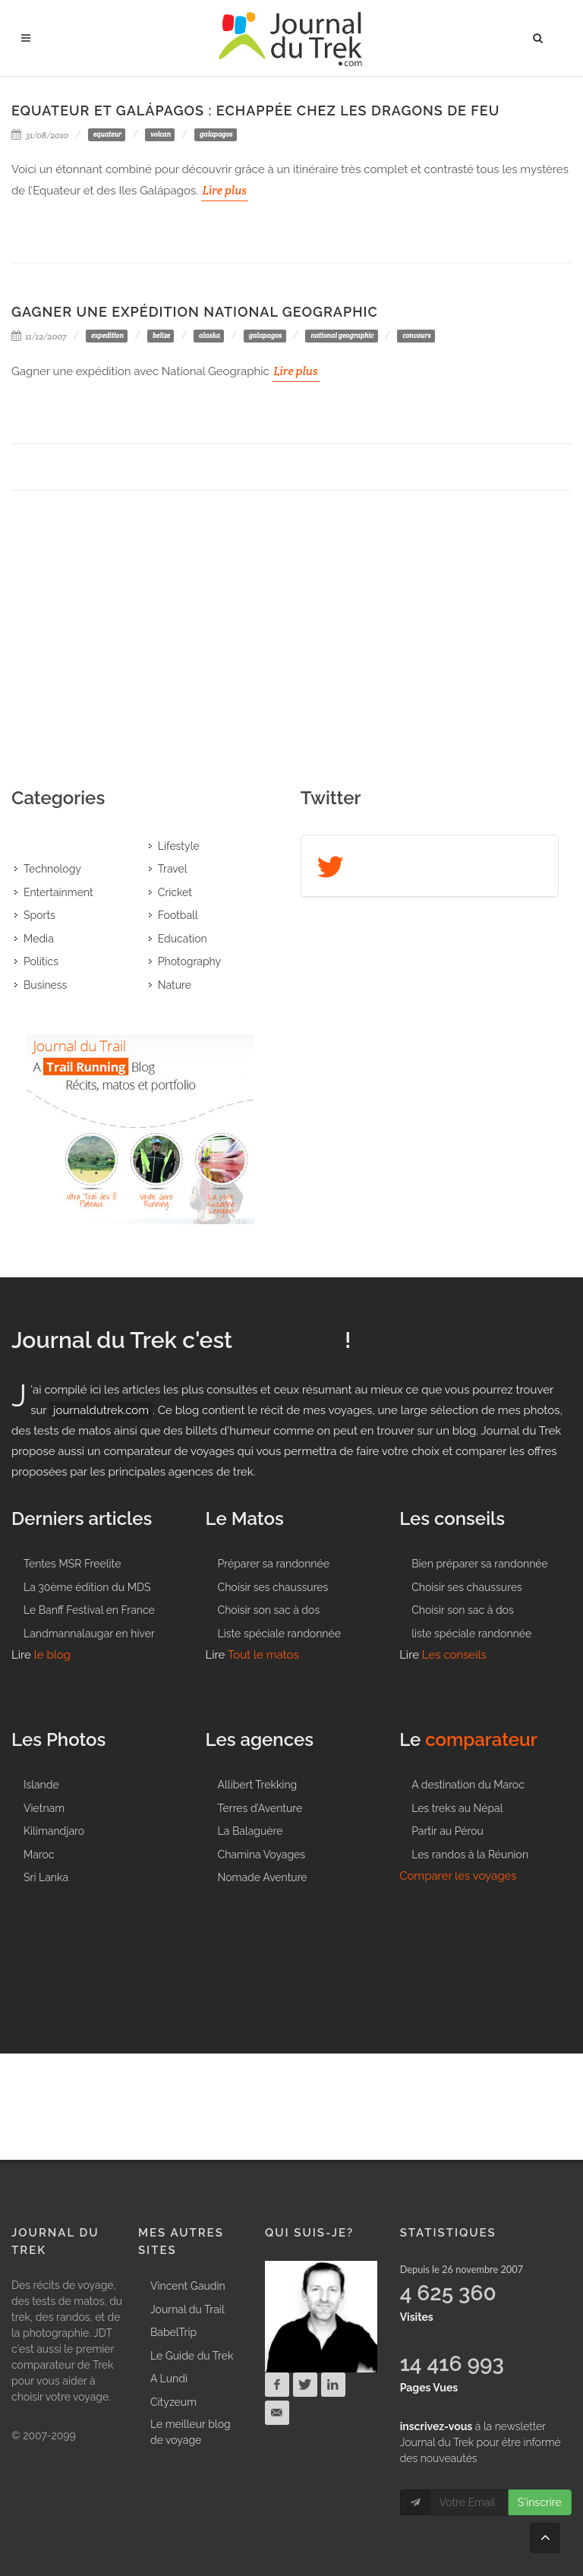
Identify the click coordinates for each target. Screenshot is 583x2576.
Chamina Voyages (262, 1854)
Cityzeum (173, 2402)
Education (182, 939)
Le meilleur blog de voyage (190, 2432)
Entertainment (58, 892)
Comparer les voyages (457, 1876)
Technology (52, 869)
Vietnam (44, 1808)
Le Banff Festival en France (89, 1610)
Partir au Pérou (447, 1831)
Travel (173, 869)
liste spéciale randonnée (471, 1633)
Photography (189, 961)
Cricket (175, 892)
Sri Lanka (46, 1877)
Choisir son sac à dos (269, 1610)
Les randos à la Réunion (469, 1854)
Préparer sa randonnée (273, 1564)
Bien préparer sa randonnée (479, 1564)
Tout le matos (263, 1655)
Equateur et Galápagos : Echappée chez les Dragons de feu (255, 110)
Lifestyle (179, 846)
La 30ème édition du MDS (87, 1587)
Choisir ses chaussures (273, 1587)
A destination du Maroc (468, 1785)
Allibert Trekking (258, 1785)
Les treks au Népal (457, 1808)
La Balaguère (250, 1831)
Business (45, 985)
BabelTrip (173, 2332)
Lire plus (225, 190)
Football (178, 915)
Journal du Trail (187, 2309)
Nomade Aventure (262, 1877)
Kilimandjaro (54, 1831)
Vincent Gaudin (187, 2286)
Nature (174, 985)
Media (39, 939)
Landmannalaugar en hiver (89, 1633)
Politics (41, 961)
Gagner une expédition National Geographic (194, 312)
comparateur (481, 1739)
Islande (41, 1785)
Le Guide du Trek (191, 2356)
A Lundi (169, 2378)
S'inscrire (540, 2502)
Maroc (39, 1854)
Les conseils (454, 1655)
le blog (52, 1655)
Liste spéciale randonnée (279, 1633)
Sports (39, 915)
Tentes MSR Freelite (72, 1564)
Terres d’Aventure (260, 1808)
